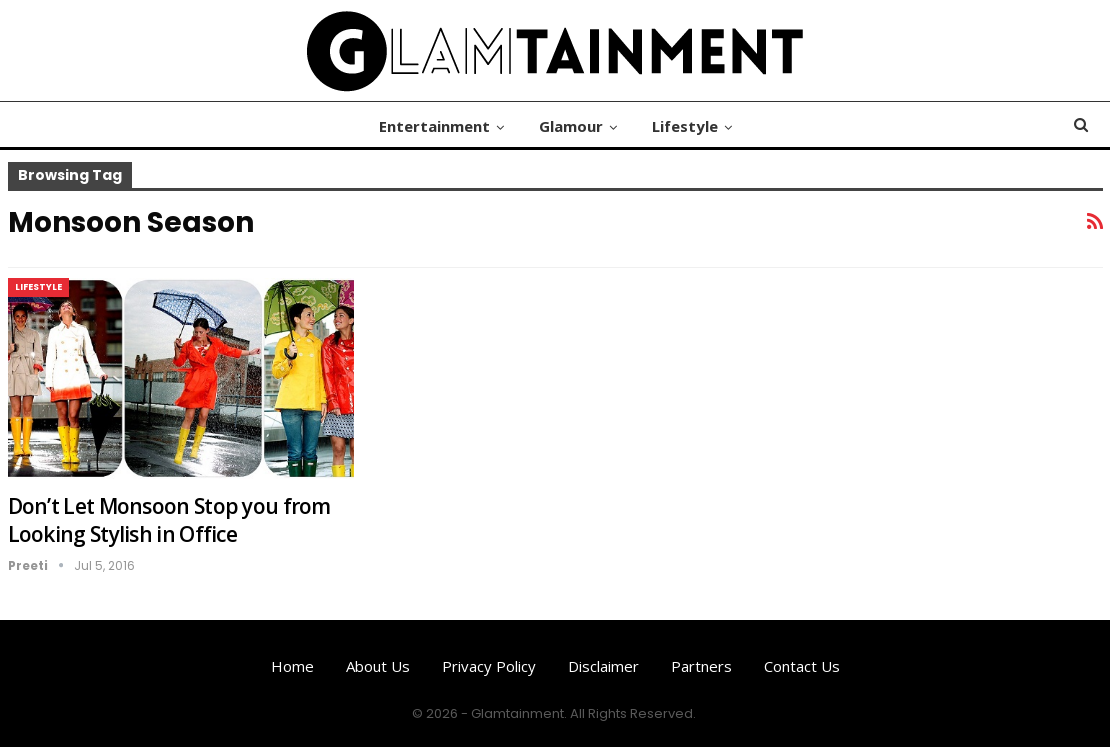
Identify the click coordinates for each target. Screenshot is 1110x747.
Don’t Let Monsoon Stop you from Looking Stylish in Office (169, 520)
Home (292, 666)
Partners (701, 666)
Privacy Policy (489, 666)
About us (378, 666)
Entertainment (434, 126)
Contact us (802, 666)
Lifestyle (685, 126)
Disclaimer (603, 666)
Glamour (571, 126)
